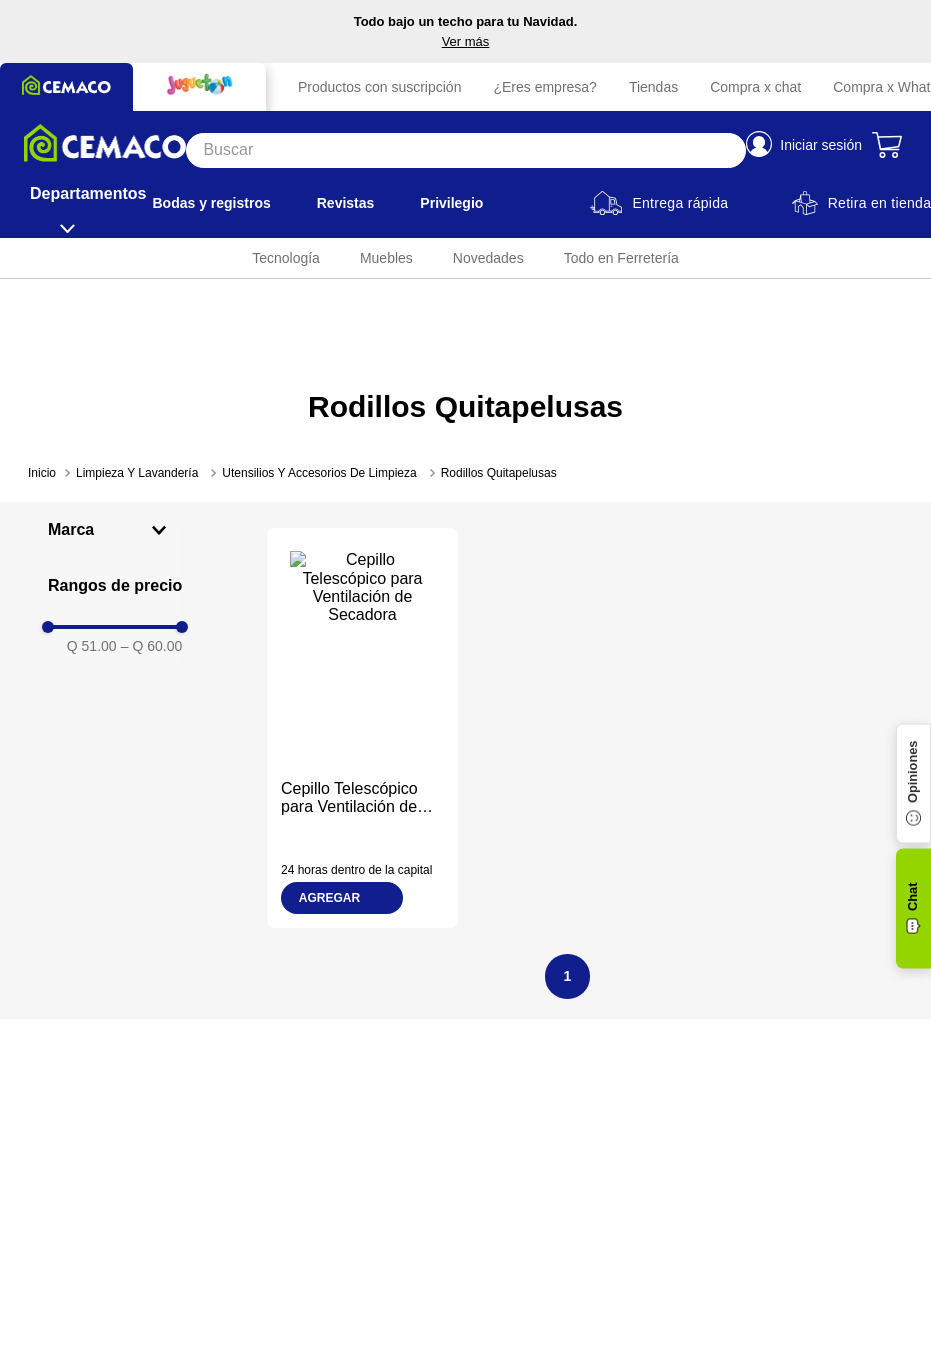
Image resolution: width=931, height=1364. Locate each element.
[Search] (466, 150)
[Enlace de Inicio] (42, 473)
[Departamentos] (88, 203)
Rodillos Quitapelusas (499, 473)
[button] (115, 530)
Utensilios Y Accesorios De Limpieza (319, 473)
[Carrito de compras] (889, 145)
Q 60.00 (152, 646)
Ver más (466, 41)
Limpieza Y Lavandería (137, 473)
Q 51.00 (92, 646)
